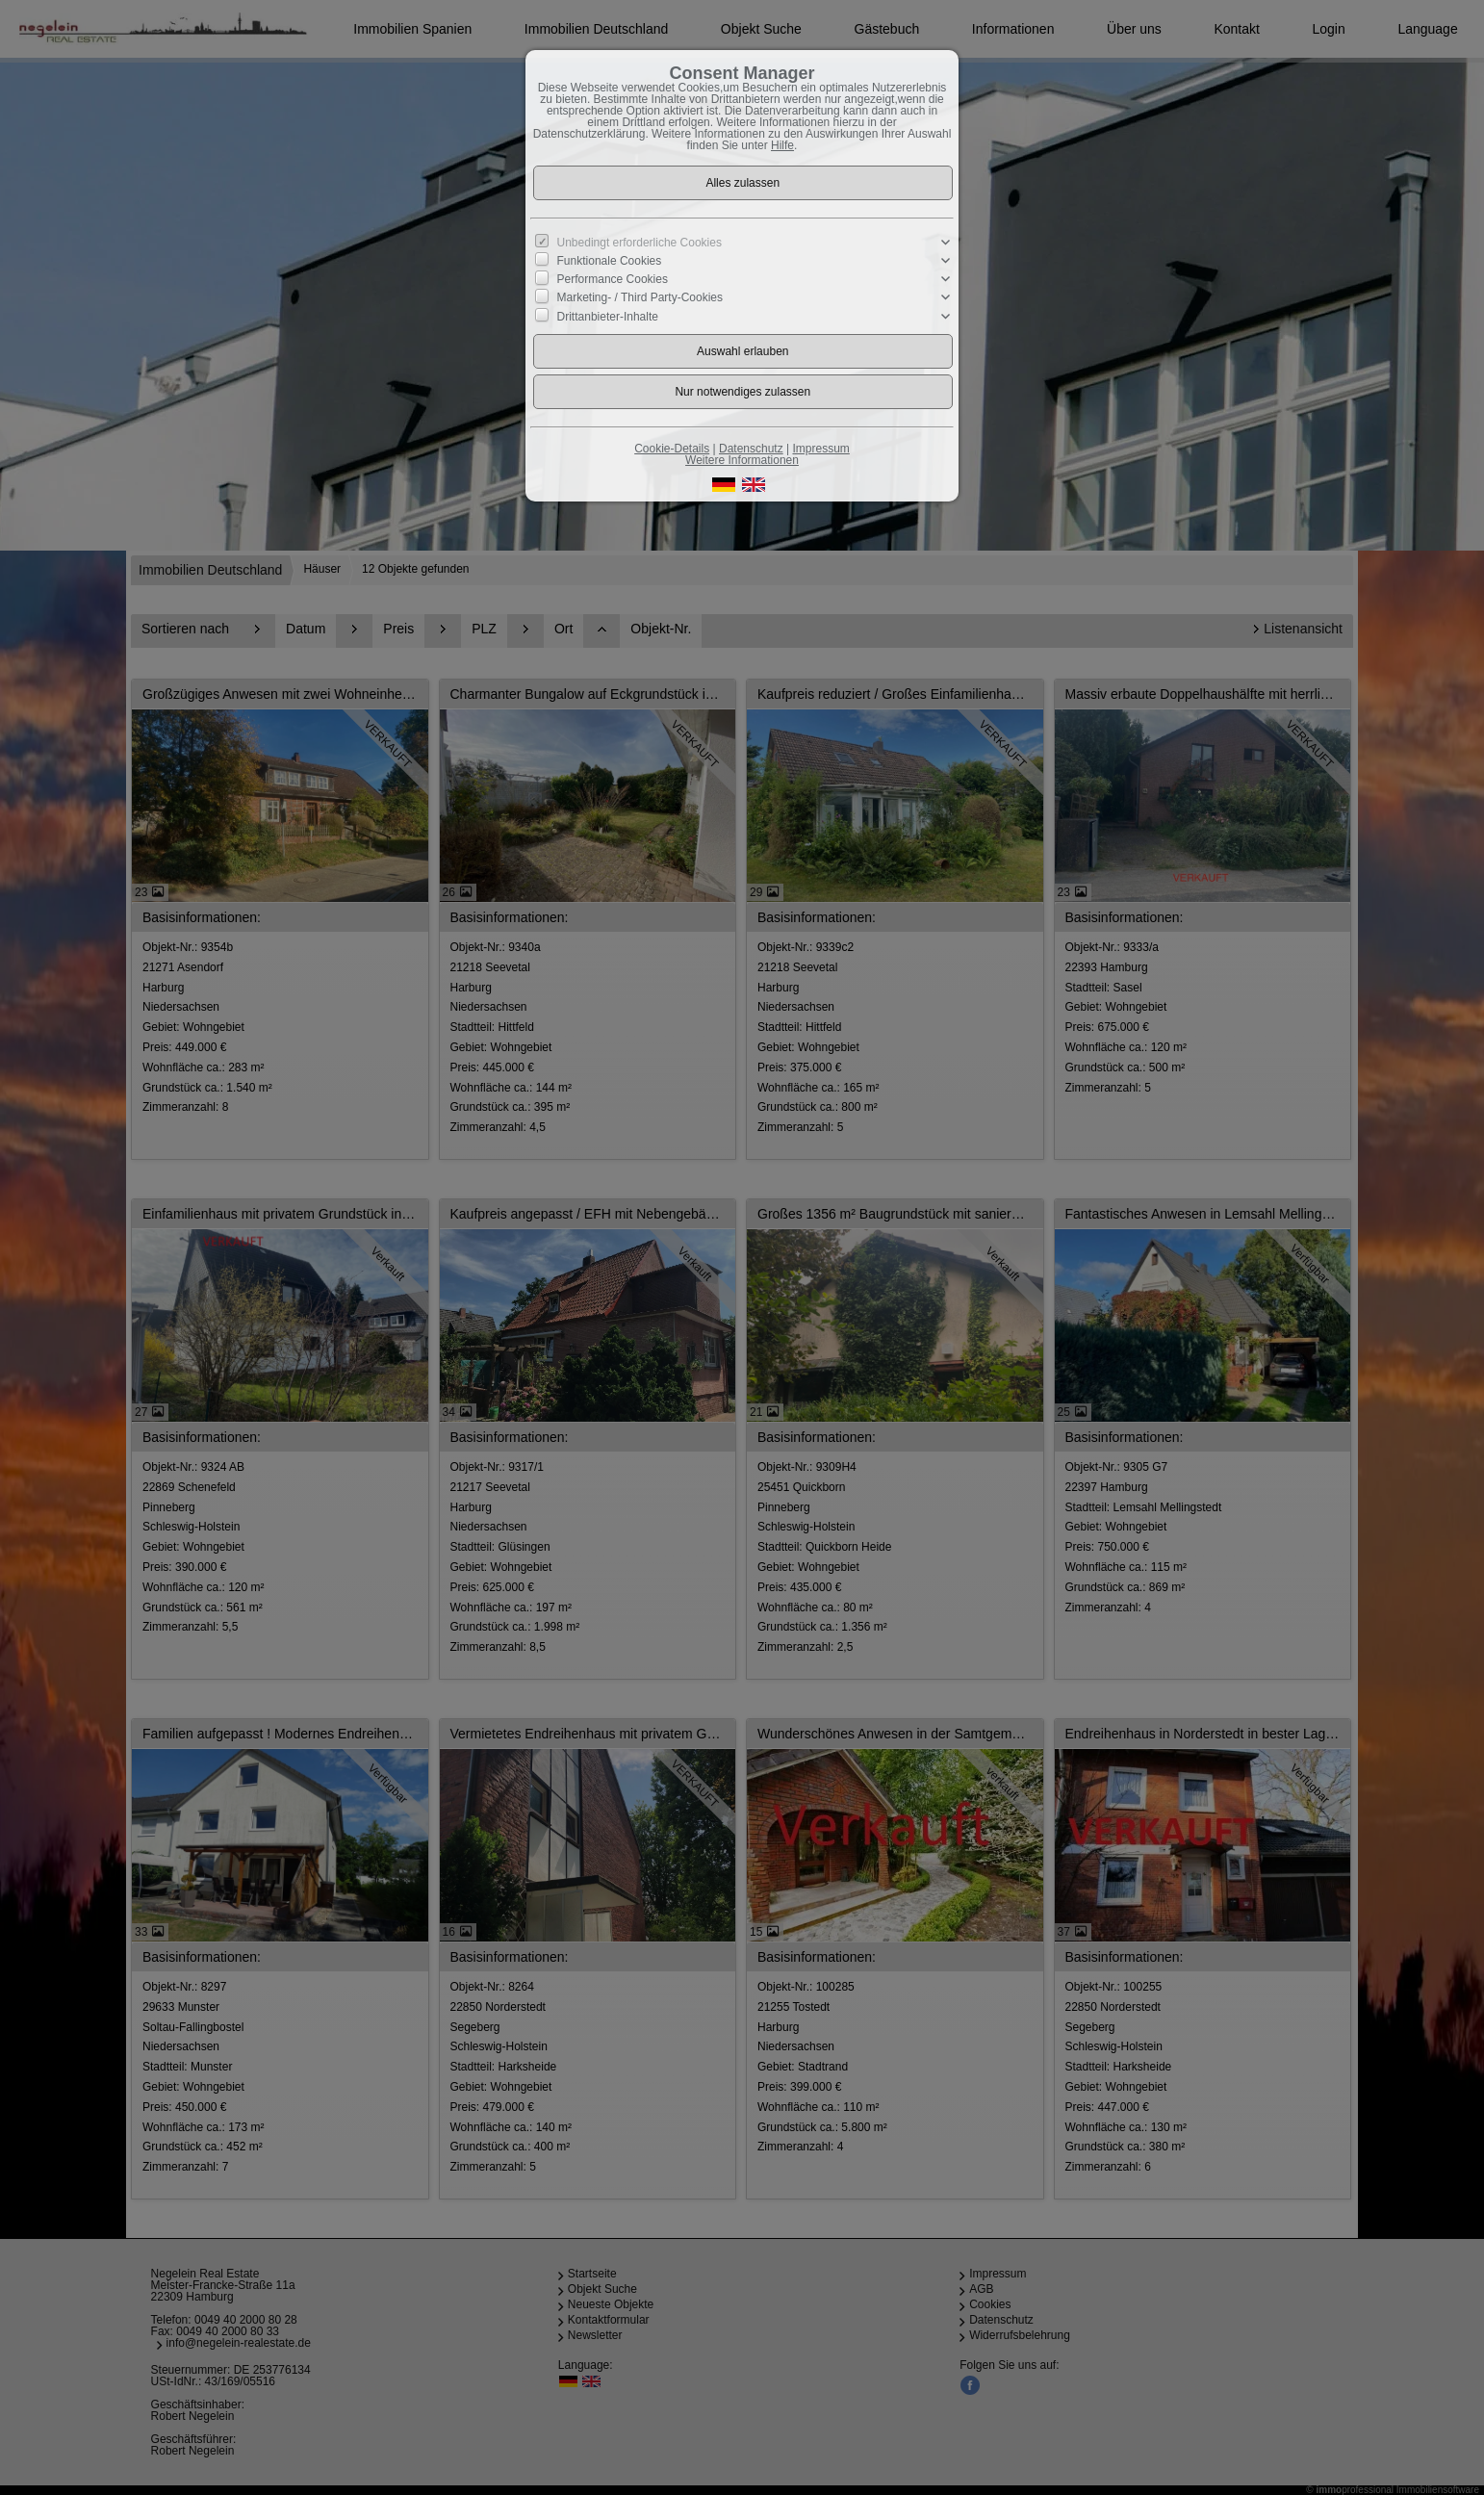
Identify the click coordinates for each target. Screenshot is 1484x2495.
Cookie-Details (671, 448)
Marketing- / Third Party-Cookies (640, 297)
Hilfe (782, 145)
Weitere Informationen (742, 460)
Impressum (820, 448)
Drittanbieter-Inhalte (607, 315)
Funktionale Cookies (609, 261)
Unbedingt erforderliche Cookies (639, 242)
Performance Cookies (612, 279)
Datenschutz (751, 448)
